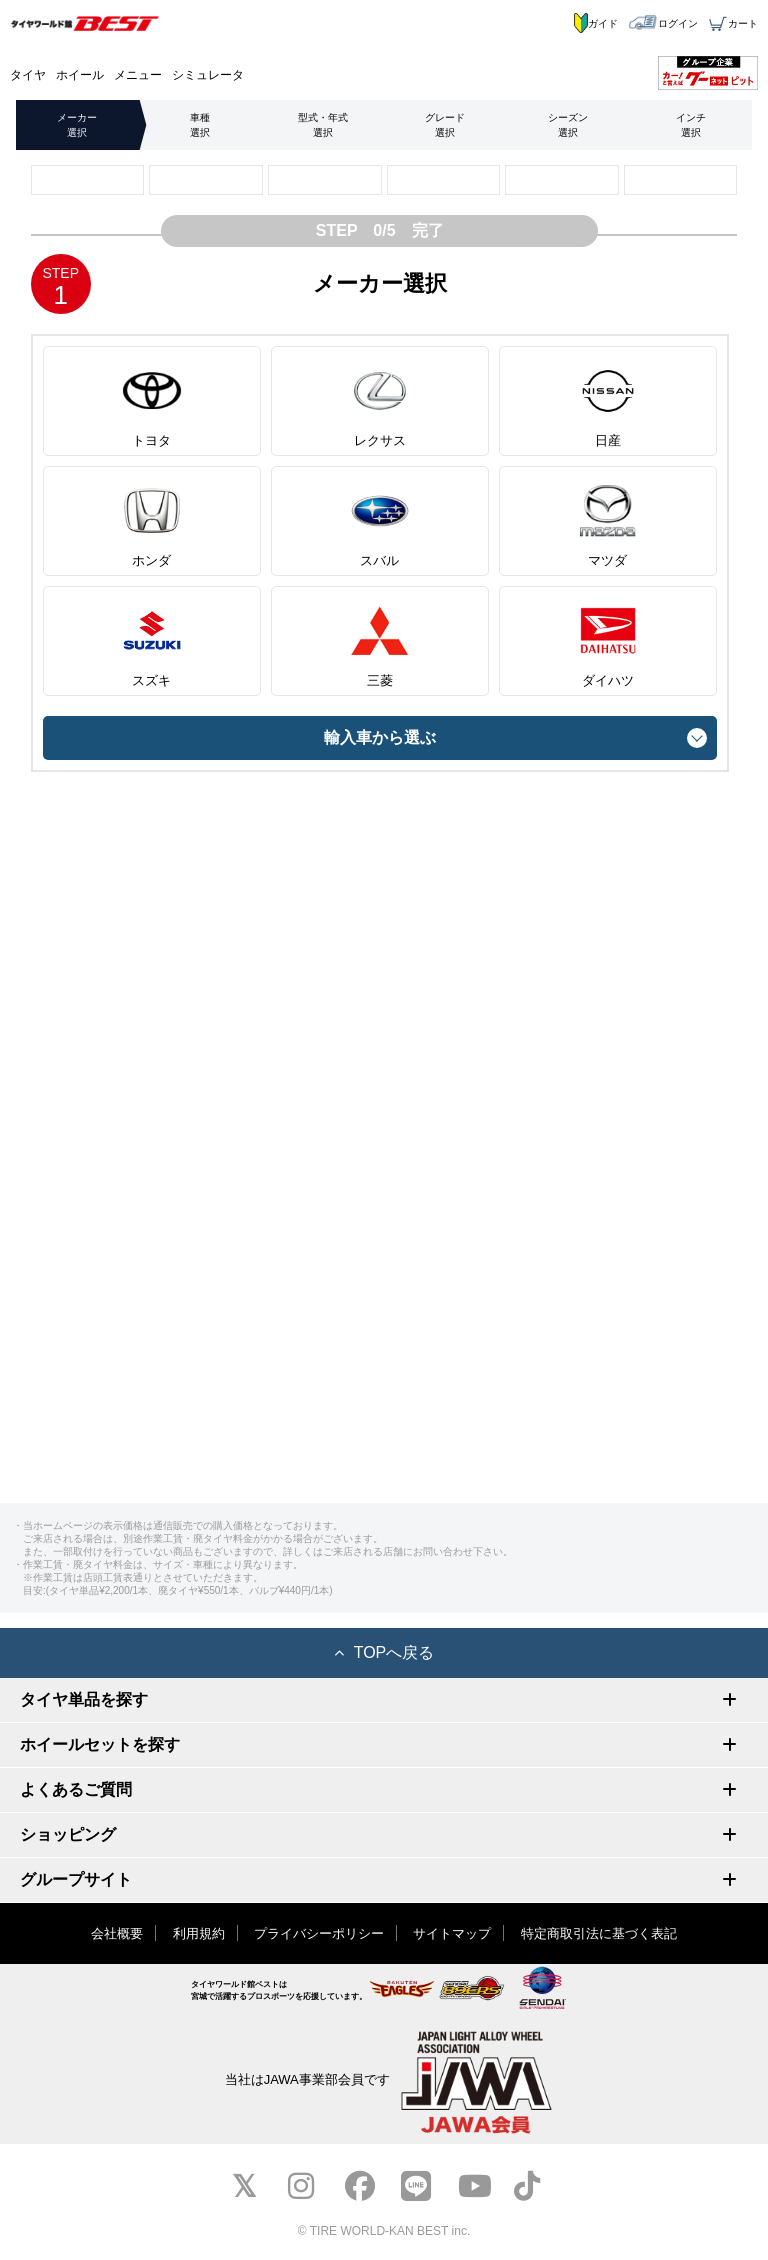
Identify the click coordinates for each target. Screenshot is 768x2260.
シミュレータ (208, 75)
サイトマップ (452, 1933)
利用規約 (199, 1933)
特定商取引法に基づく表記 (599, 1933)
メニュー (138, 75)
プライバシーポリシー (319, 1933)
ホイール (80, 75)
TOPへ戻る (384, 1652)
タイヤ (28, 75)
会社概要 (117, 1933)
